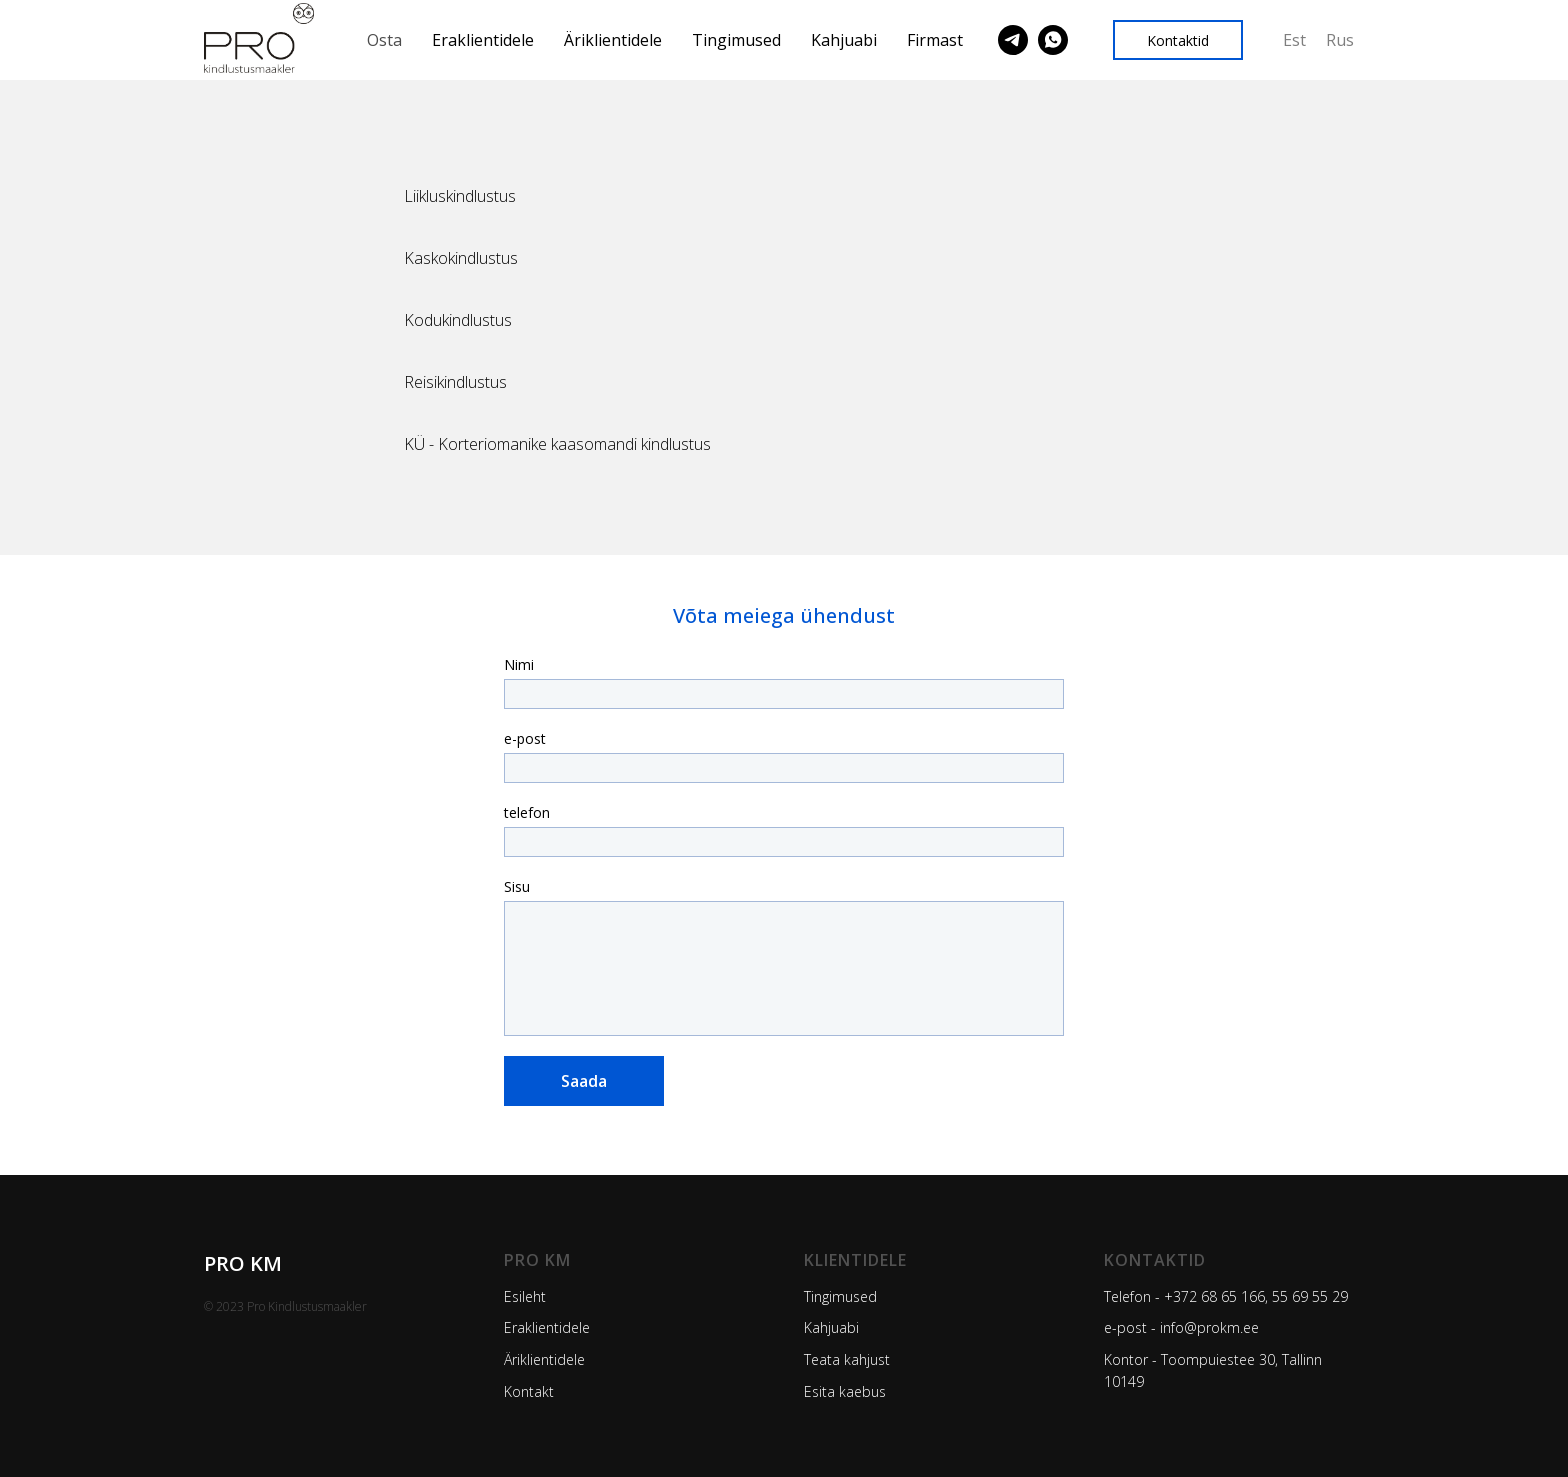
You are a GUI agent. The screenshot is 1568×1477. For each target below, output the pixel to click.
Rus (1340, 40)
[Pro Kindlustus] (1013, 40)
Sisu (517, 886)
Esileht (525, 1296)
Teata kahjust (847, 1359)
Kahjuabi (844, 40)
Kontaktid (1155, 1260)
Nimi (519, 664)
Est (1294, 40)
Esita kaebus (845, 1391)
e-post (525, 738)
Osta (384, 40)
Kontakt (529, 1391)
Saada (584, 1081)
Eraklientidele (483, 40)
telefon (527, 812)
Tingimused (736, 40)
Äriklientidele (613, 40)
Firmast (935, 40)
